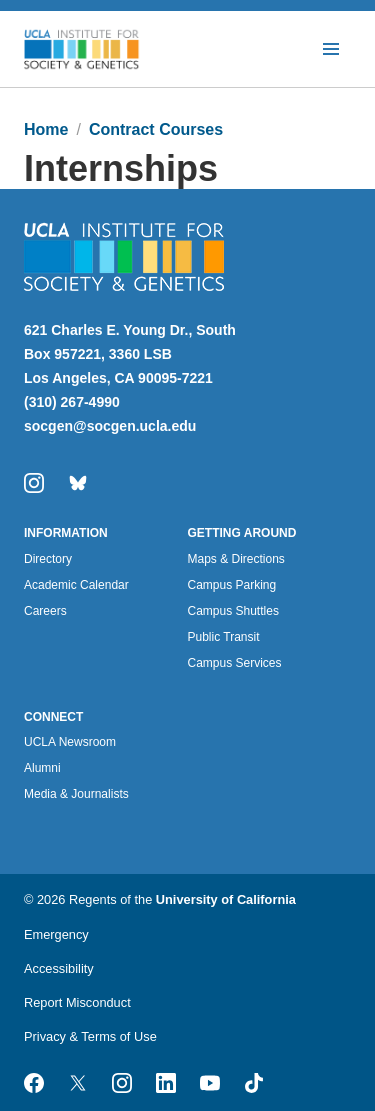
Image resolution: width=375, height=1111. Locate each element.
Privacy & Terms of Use (90, 1036)
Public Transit (224, 637)
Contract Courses (156, 129)
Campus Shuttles (233, 611)
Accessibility (59, 968)
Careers (45, 611)
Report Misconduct (77, 1002)
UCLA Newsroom (70, 742)
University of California (226, 899)
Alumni (42, 768)
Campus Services (235, 663)
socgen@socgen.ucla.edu (110, 426)
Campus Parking (232, 585)
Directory (48, 559)
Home (46, 129)
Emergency (56, 934)
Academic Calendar (76, 585)
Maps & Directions (236, 559)
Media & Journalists (76, 794)
